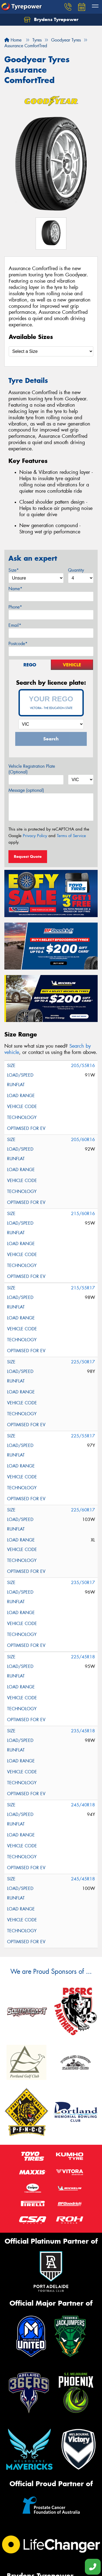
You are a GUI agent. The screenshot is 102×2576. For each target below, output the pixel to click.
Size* (13, 570)
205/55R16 (83, 1065)
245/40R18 (83, 1805)
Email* (14, 625)
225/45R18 (83, 1657)
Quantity (76, 570)
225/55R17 (83, 1436)
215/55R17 (83, 1288)
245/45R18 (83, 1879)
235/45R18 (83, 1731)
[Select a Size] (51, 351)
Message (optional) (26, 790)
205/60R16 (83, 1139)
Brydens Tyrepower (51, 19)
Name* (15, 589)
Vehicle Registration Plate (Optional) (31, 769)
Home (12, 40)
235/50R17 (83, 1582)
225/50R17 (83, 1362)
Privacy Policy (35, 835)
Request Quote (28, 856)
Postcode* (17, 643)
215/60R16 (83, 1213)
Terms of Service (71, 835)
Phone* (15, 607)
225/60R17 (83, 1510)
